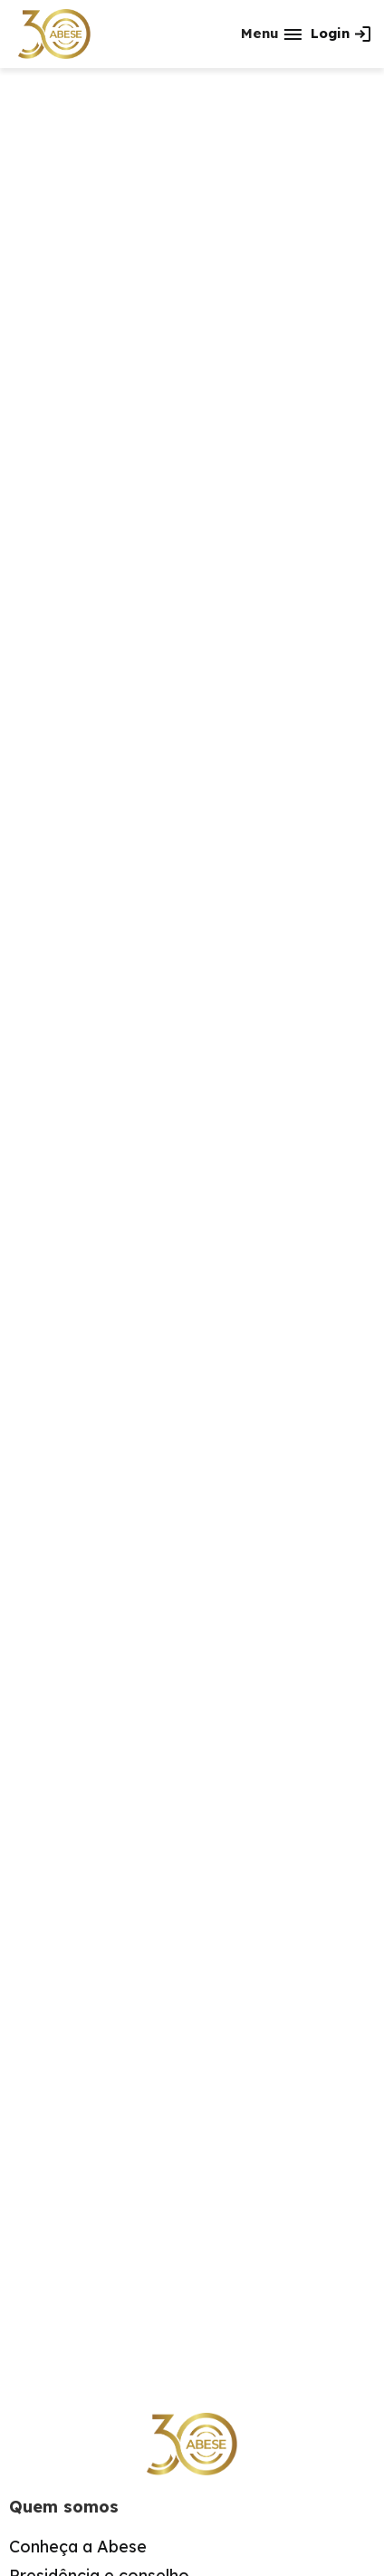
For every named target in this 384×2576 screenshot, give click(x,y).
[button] (270, 33)
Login (330, 33)
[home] (54, 34)
